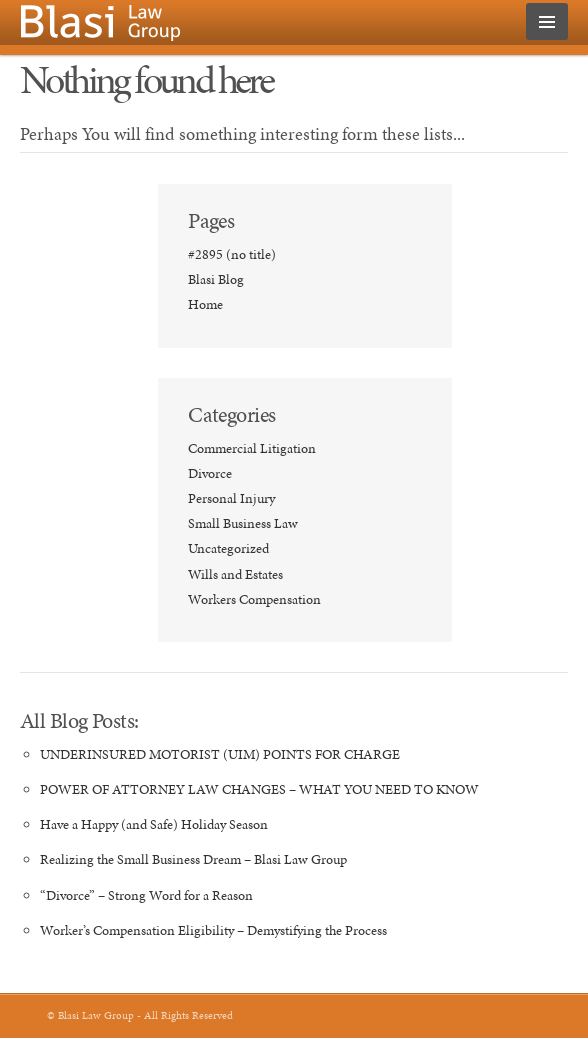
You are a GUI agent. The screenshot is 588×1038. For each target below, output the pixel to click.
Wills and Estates (235, 574)
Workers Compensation (254, 599)
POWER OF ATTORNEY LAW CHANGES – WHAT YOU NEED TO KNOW (259, 789)
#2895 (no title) (232, 254)
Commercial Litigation (252, 448)
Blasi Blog (216, 279)
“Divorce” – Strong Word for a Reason (146, 895)
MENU (547, 21)
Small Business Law (243, 523)
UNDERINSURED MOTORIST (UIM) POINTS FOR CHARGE (220, 754)
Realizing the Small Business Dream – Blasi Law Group (193, 859)
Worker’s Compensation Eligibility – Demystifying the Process (213, 930)
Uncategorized (228, 548)
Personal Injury (231, 498)
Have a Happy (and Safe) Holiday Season (154, 824)
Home (205, 304)
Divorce (210, 473)
